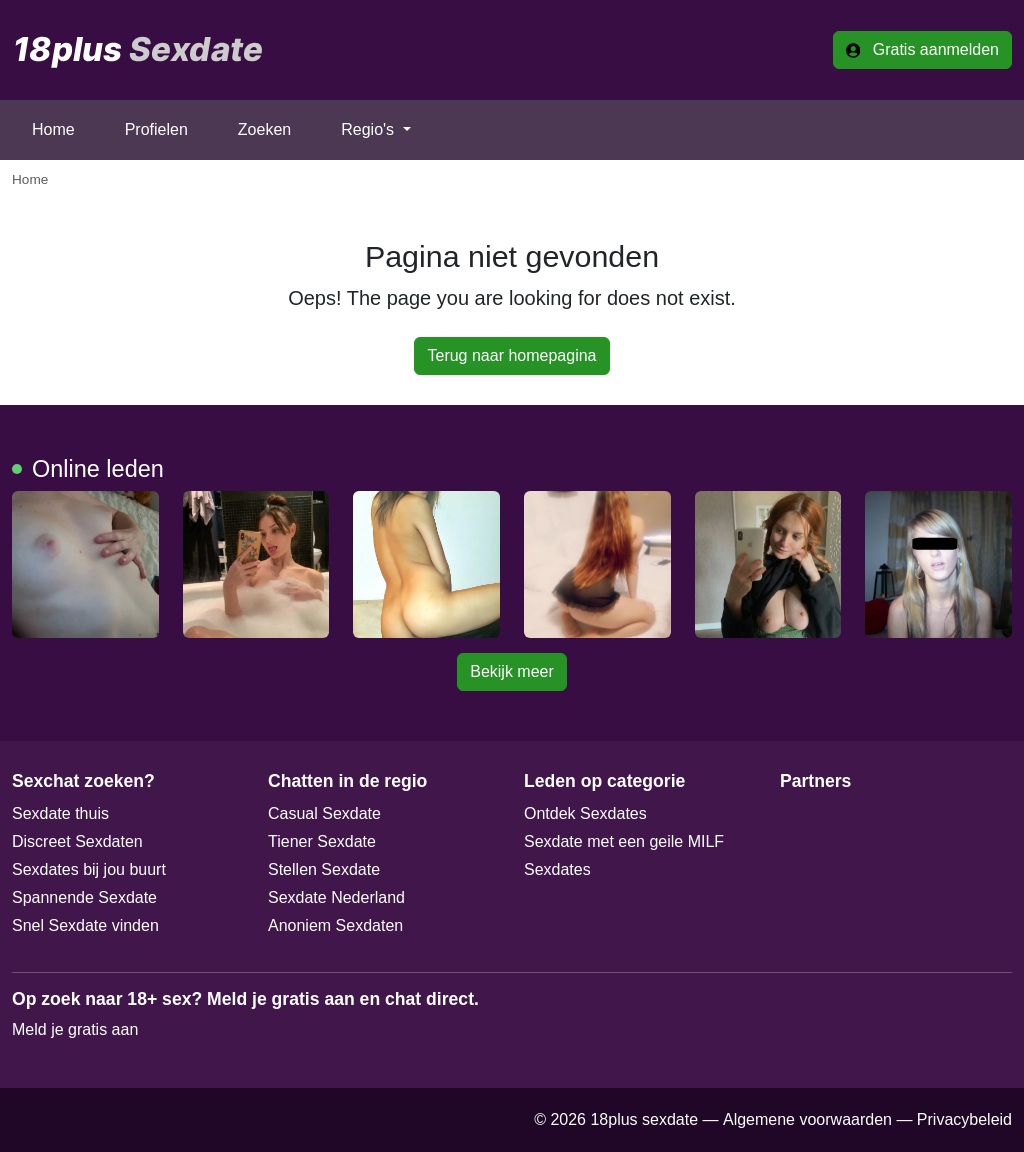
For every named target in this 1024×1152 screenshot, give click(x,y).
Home (53, 129)
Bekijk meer (512, 671)
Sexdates (557, 869)
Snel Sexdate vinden (85, 925)
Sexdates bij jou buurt (89, 869)
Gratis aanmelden (922, 49)
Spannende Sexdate (84, 897)
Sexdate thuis (60, 813)
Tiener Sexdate (322, 841)
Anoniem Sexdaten (335, 925)
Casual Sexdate (324, 813)
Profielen (156, 129)
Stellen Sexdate (324, 869)
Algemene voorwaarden (807, 1119)
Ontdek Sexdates (585, 813)
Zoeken (264, 129)
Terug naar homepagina (511, 355)
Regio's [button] (369, 129)
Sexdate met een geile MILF (624, 841)
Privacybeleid (964, 1119)
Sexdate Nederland (336, 897)
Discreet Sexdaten (77, 841)
